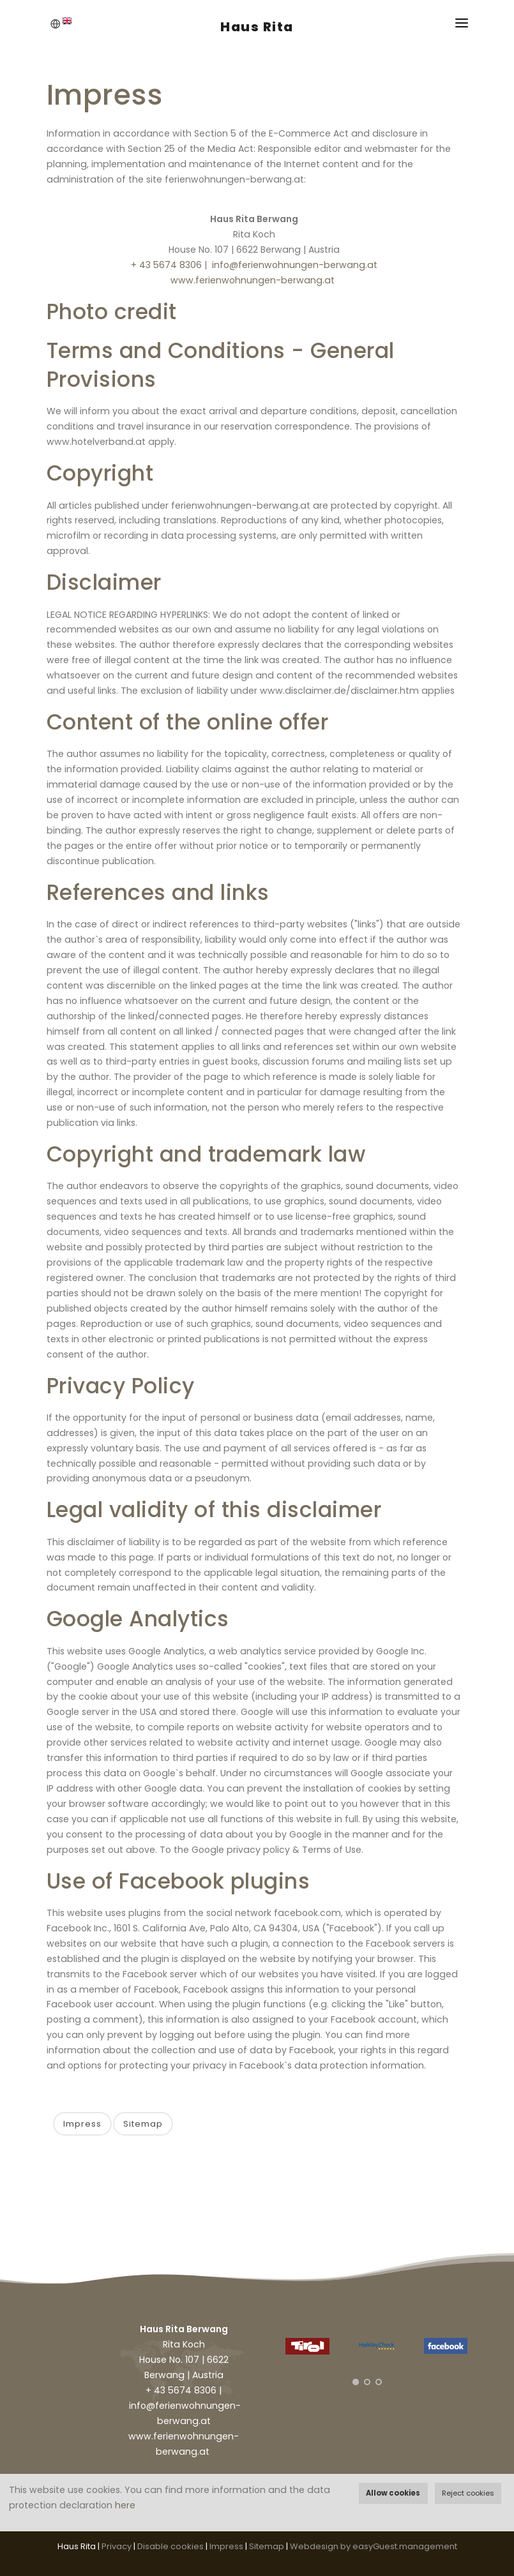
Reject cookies (468, 2493)
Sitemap (143, 2124)
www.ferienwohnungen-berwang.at (252, 280)
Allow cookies (393, 2493)
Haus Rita (257, 27)
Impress (82, 2124)
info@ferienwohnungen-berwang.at (294, 264)
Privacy (117, 2546)
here (125, 2505)
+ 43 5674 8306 (166, 264)
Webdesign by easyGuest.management (373, 2546)
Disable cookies (170, 2546)
